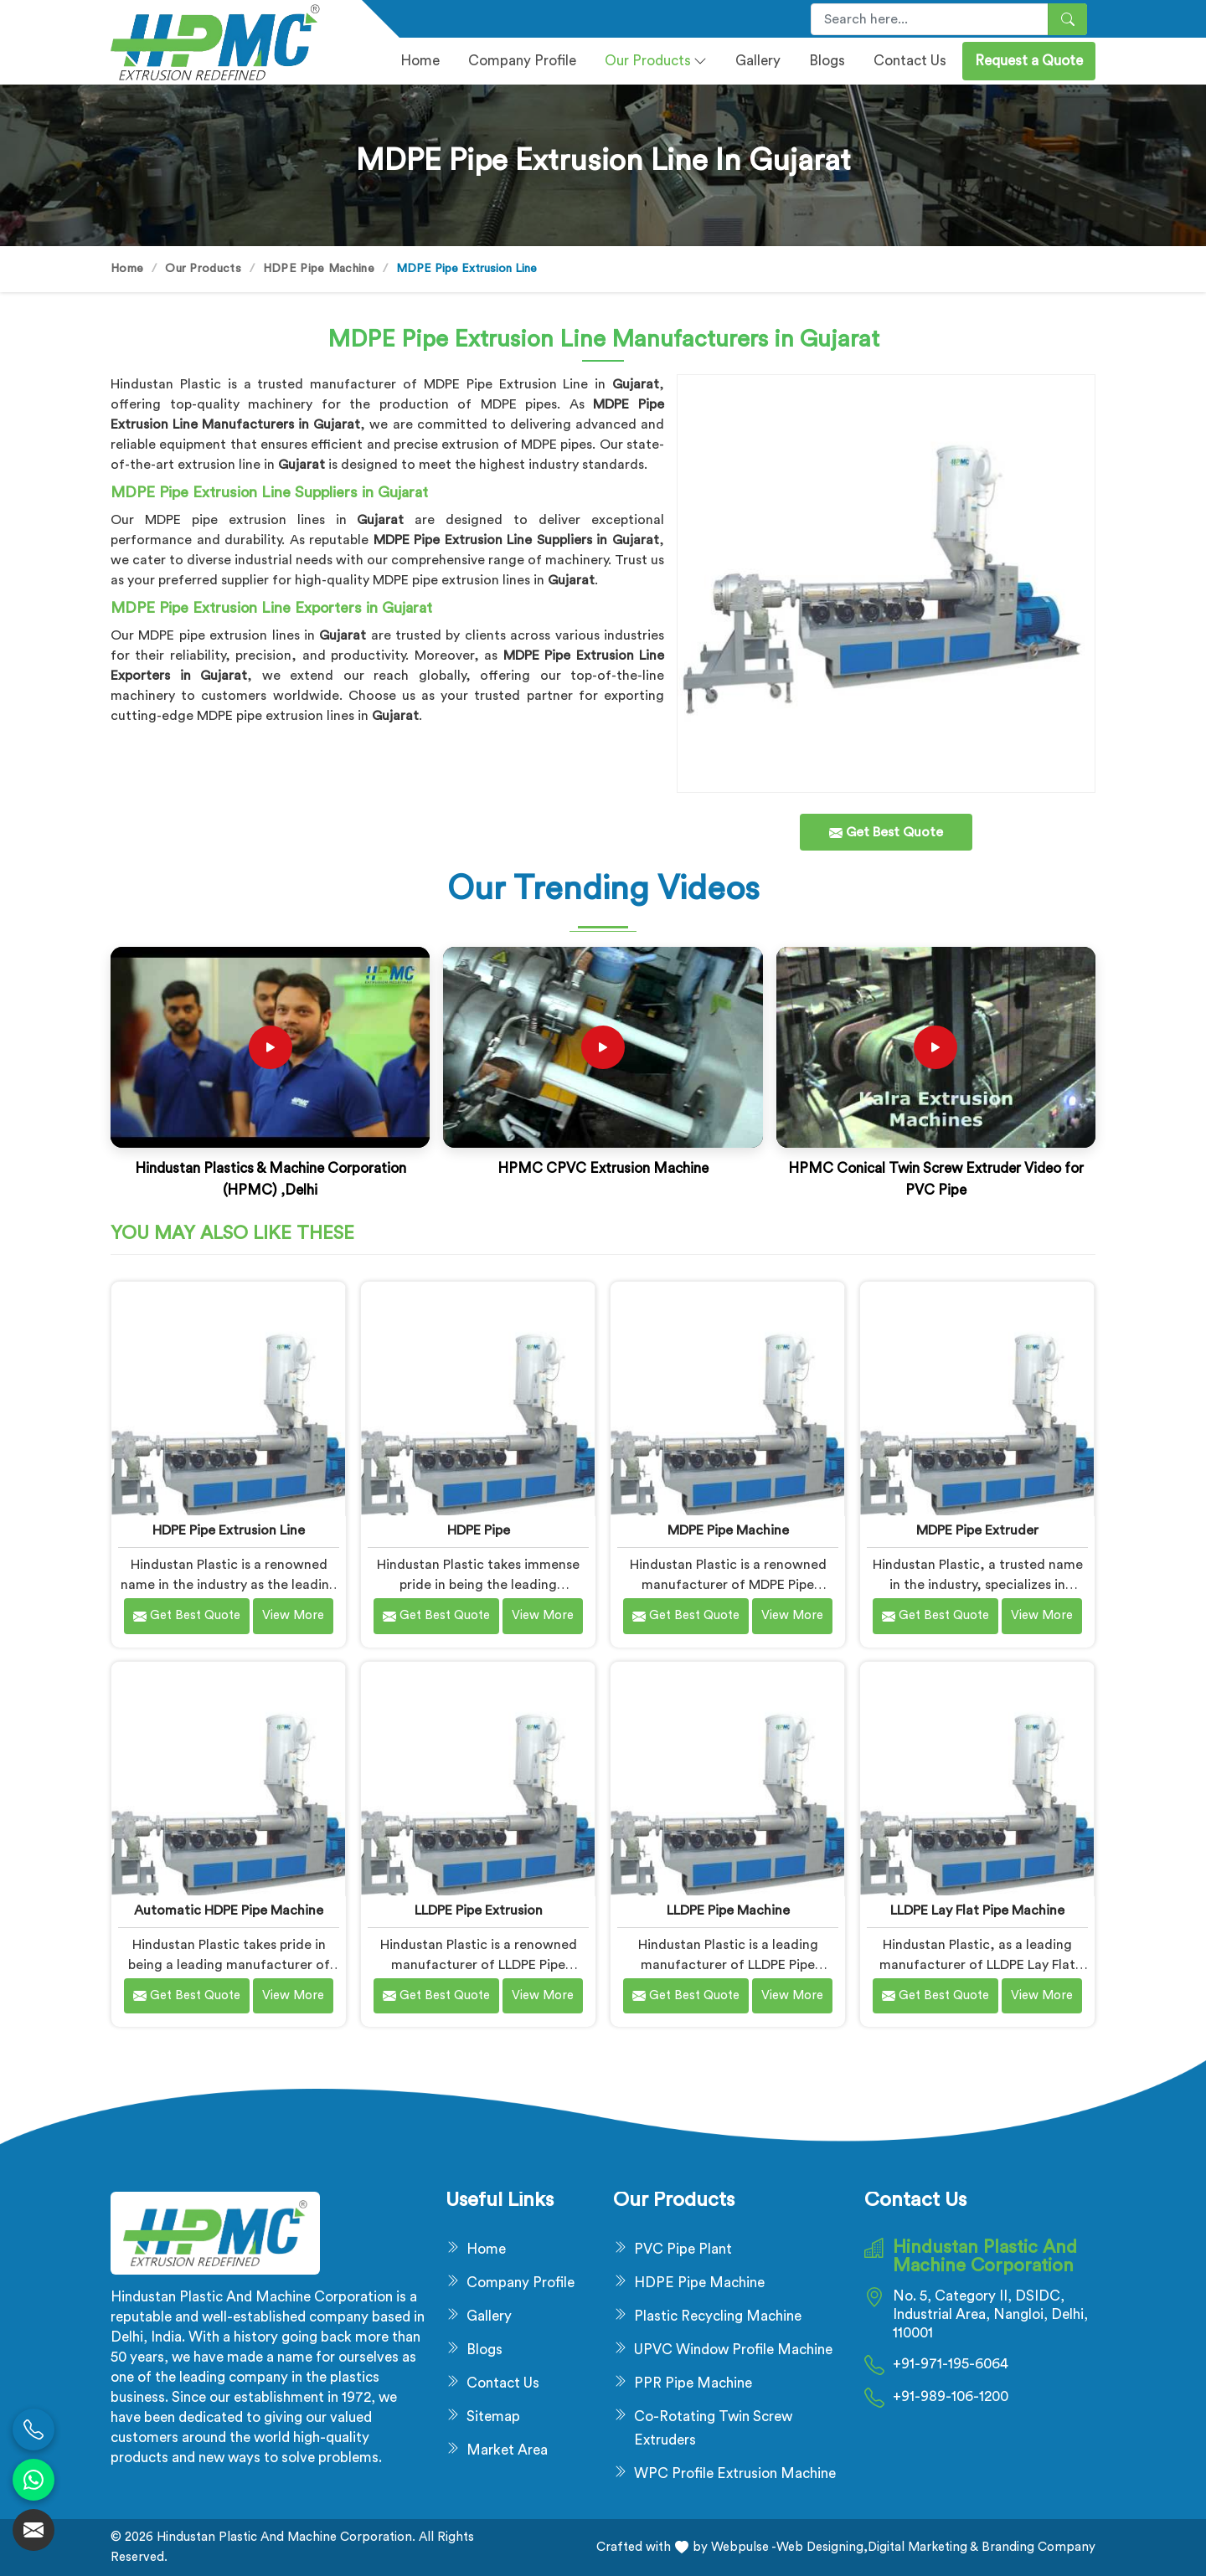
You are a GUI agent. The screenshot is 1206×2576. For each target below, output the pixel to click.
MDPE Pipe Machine (728, 1530)
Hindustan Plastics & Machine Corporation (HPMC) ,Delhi (270, 1179)
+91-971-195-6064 (950, 2364)
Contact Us (910, 61)
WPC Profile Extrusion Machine (735, 2473)
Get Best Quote (186, 1615)
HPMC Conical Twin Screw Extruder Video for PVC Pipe (936, 1179)
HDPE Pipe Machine (318, 269)
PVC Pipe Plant (683, 2249)
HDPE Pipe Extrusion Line (228, 1530)
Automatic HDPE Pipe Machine (228, 1910)
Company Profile (520, 2282)
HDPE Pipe (478, 1530)
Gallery (758, 61)
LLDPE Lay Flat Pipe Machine (977, 1910)
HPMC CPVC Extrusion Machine (603, 1168)
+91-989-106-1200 (950, 2396)
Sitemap (493, 2416)
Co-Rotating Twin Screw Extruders (713, 2428)
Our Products (656, 61)
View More (293, 1615)
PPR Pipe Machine (693, 2383)
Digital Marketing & (923, 2547)
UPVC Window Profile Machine (733, 2349)
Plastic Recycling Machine (717, 2316)
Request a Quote (1029, 61)
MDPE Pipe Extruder (977, 1530)
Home (420, 61)
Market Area (507, 2450)
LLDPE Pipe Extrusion (479, 1910)
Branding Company (1036, 2547)
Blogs (827, 61)
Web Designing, (822, 2547)
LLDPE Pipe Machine (728, 1910)
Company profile (522, 61)
